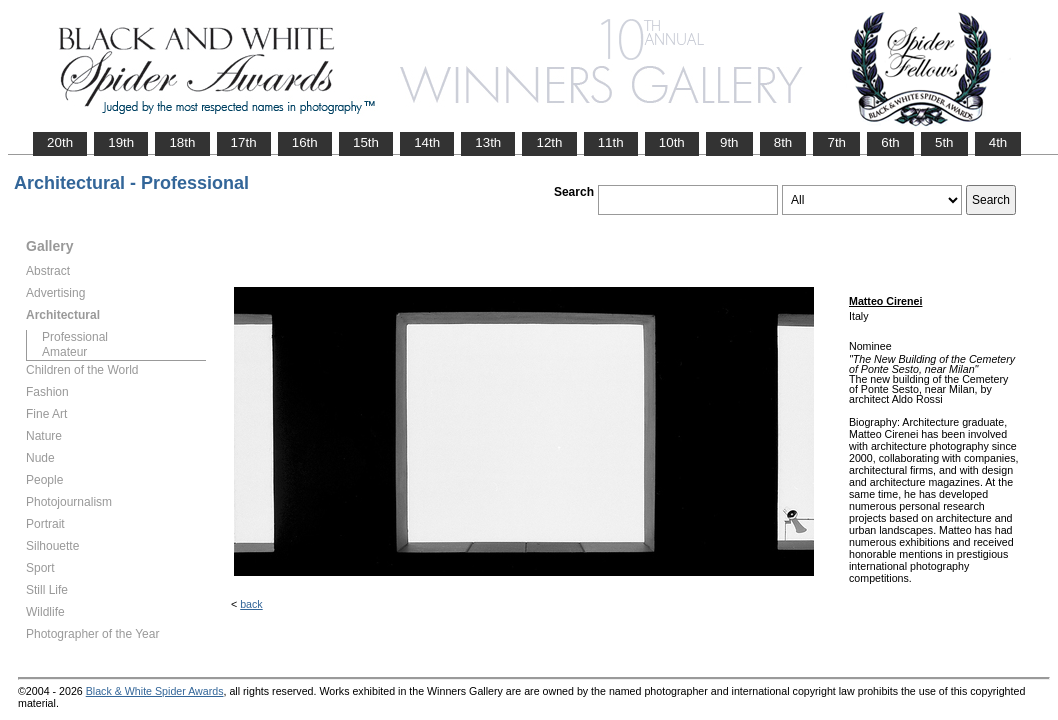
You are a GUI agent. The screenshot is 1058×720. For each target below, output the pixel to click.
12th (549, 142)
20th (60, 142)
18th (182, 142)
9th (729, 142)
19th (121, 142)
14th (427, 142)
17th (244, 142)
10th (672, 142)
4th (998, 142)
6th (890, 142)
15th (366, 142)
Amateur (64, 352)
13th (488, 142)
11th (611, 142)
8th (783, 142)
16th (305, 142)
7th (836, 142)
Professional (75, 337)
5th (944, 142)
